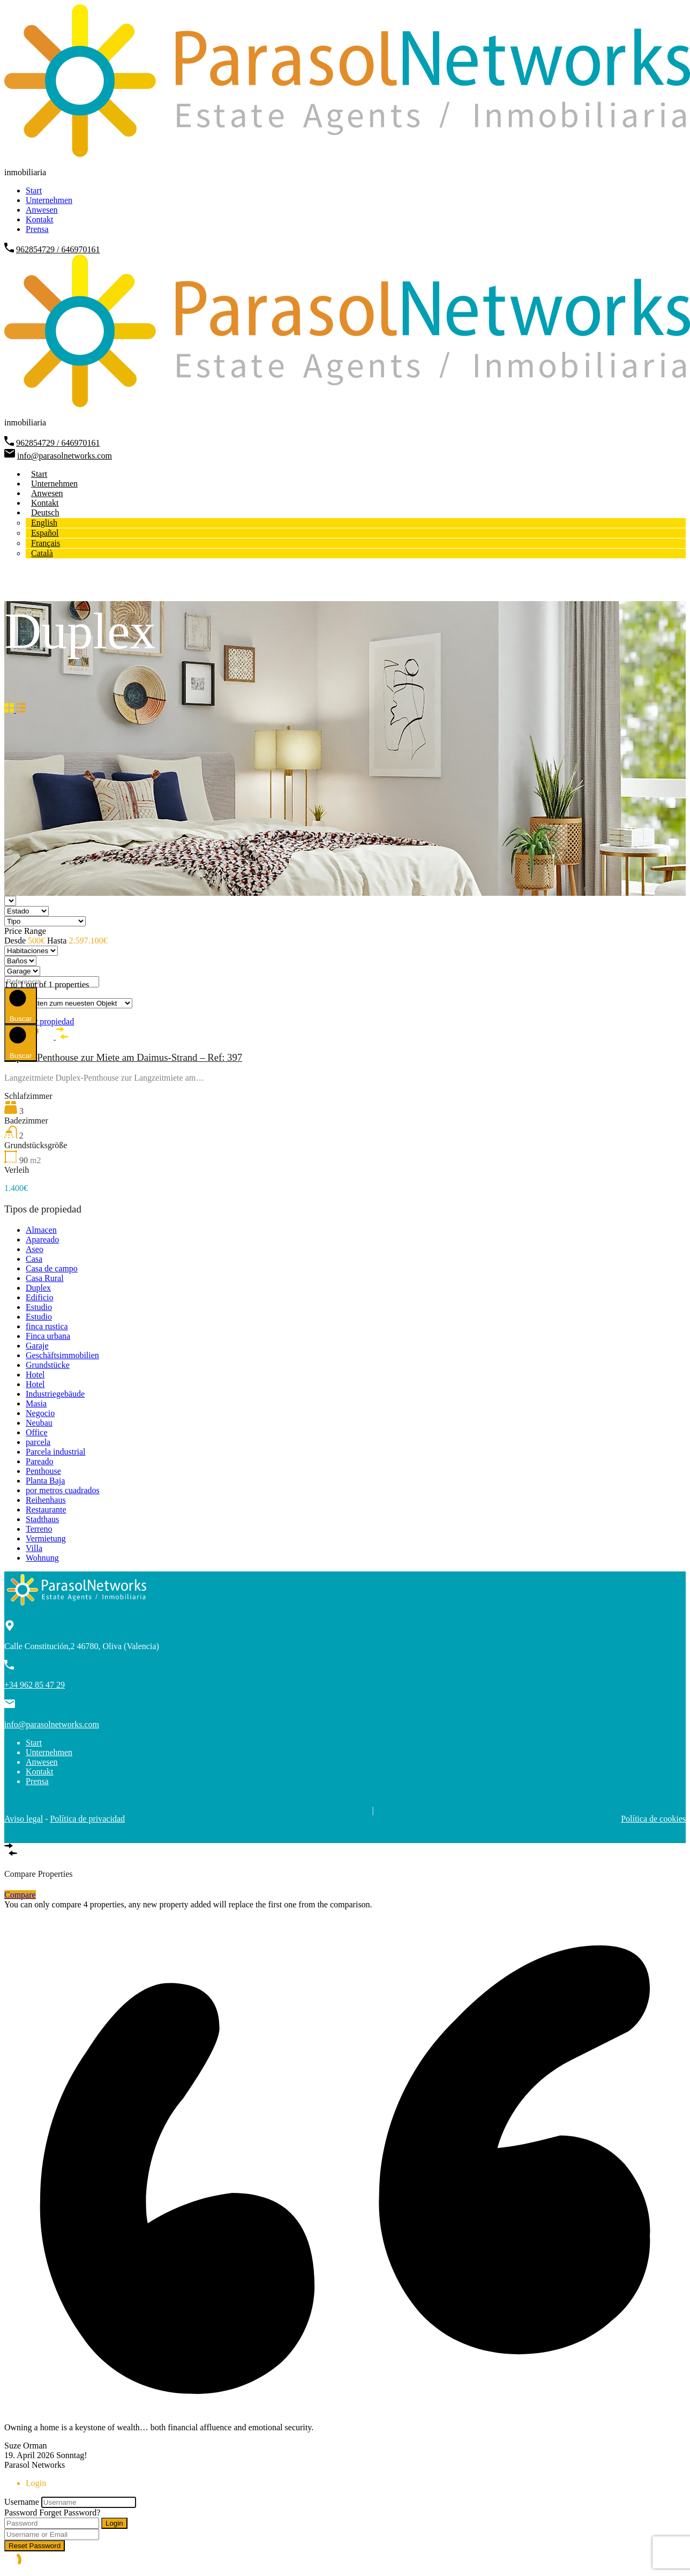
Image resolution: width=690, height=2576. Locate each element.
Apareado (42, 1239)
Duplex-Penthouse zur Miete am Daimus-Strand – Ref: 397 (123, 1057)
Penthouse (43, 1471)
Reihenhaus (46, 1499)
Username (21, 2501)
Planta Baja (45, 1480)
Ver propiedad (50, 1021)
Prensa (37, 229)
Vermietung (46, 1538)
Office (37, 1432)
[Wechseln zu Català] (42, 553)
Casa (34, 1258)
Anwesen (42, 209)
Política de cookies (653, 1818)
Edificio (40, 1297)
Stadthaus (42, 1519)
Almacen (41, 1229)
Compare (20, 1894)
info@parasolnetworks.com (64, 455)
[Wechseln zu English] (44, 522)
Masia (36, 1403)
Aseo (34, 1249)
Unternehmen (49, 200)
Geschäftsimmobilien (62, 1355)
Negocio (40, 1413)
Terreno (39, 1528)
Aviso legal (23, 1818)
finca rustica (47, 1326)
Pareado (40, 1461)
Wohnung (42, 1557)
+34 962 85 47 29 (34, 1684)
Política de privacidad (87, 1818)
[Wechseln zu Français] (45, 543)
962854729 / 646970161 (58, 249)
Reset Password (35, 2546)
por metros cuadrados (63, 1490)
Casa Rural (45, 1278)
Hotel (35, 1374)
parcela (38, 1442)
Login (114, 2523)
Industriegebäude (55, 1393)
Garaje (37, 1345)
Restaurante (46, 1509)
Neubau (39, 1422)
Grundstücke (48, 1364)
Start (34, 190)
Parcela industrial (56, 1451)
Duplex (38, 1287)
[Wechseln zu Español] (45, 533)
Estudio (39, 1307)
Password (20, 2512)
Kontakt (40, 219)
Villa (34, 1548)
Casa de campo (52, 1268)
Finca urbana (48, 1336)
